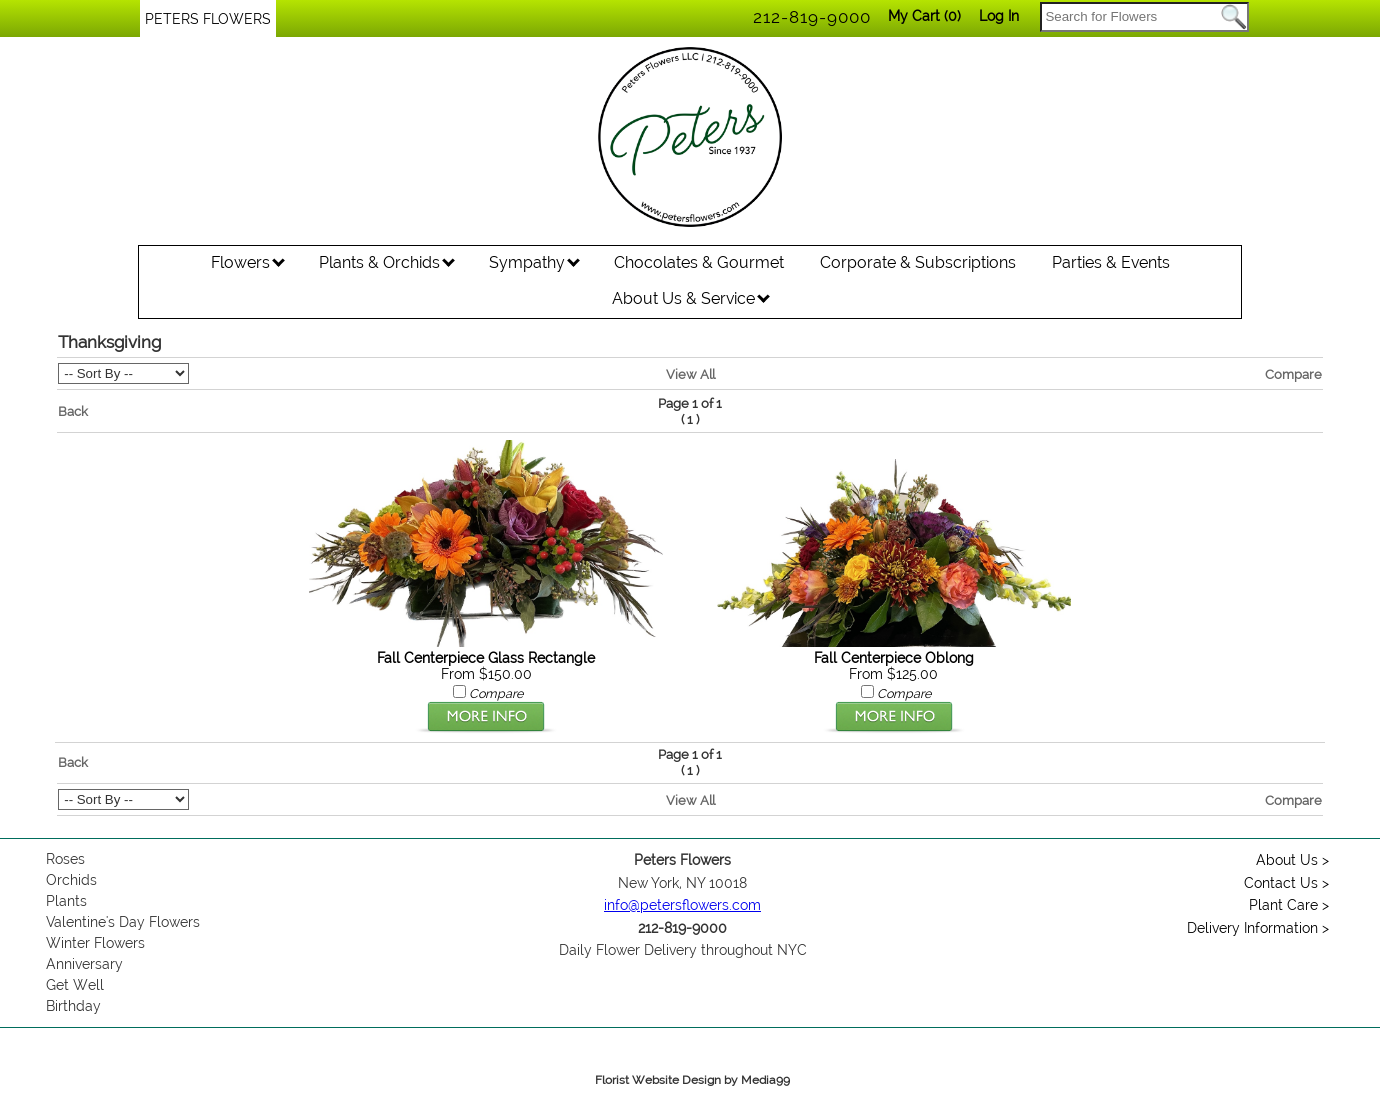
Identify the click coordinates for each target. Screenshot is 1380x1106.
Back (73, 411)
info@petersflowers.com (682, 905)
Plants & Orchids (387, 262)
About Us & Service (691, 298)
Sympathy (534, 262)
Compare (1293, 374)
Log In (999, 16)
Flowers (248, 262)
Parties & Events (1111, 262)
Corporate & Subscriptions (918, 262)
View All (690, 374)
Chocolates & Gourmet (699, 262)
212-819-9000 (812, 17)
